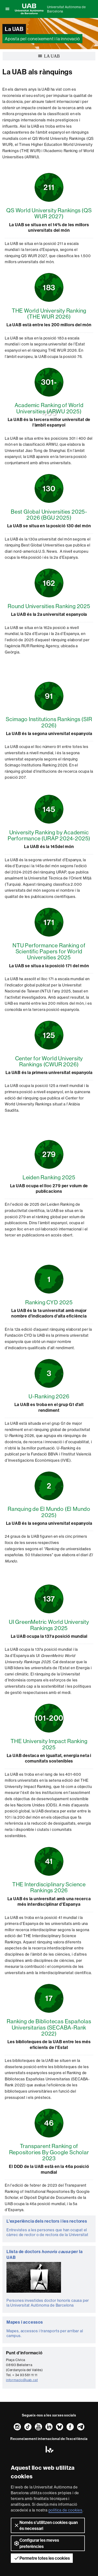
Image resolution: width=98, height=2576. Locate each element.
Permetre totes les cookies (42, 2558)
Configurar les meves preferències (36, 2543)
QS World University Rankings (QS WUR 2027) (49, 213)
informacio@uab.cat (22, 2380)
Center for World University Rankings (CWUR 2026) (49, 1061)
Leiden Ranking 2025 (49, 1177)
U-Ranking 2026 (49, 1396)
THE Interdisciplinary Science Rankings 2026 (49, 1887)
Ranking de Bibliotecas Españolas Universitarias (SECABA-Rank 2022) (49, 2027)
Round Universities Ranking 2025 (49, 606)
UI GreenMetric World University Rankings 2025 (49, 1624)
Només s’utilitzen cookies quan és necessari (46, 2525)
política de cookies (65, 2510)
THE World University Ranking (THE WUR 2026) (49, 313)
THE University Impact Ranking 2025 (49, 1744)
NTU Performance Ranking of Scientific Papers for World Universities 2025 (49, 951)
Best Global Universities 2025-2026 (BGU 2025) (49, 514)
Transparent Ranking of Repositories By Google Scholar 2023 (49, 2152)
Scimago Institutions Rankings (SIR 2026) (49, 722)
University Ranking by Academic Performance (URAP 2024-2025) (49, 835)
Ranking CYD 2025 (49, 1302)
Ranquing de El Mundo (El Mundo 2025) (49, 1511)
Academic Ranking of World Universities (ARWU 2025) (49, 408)
